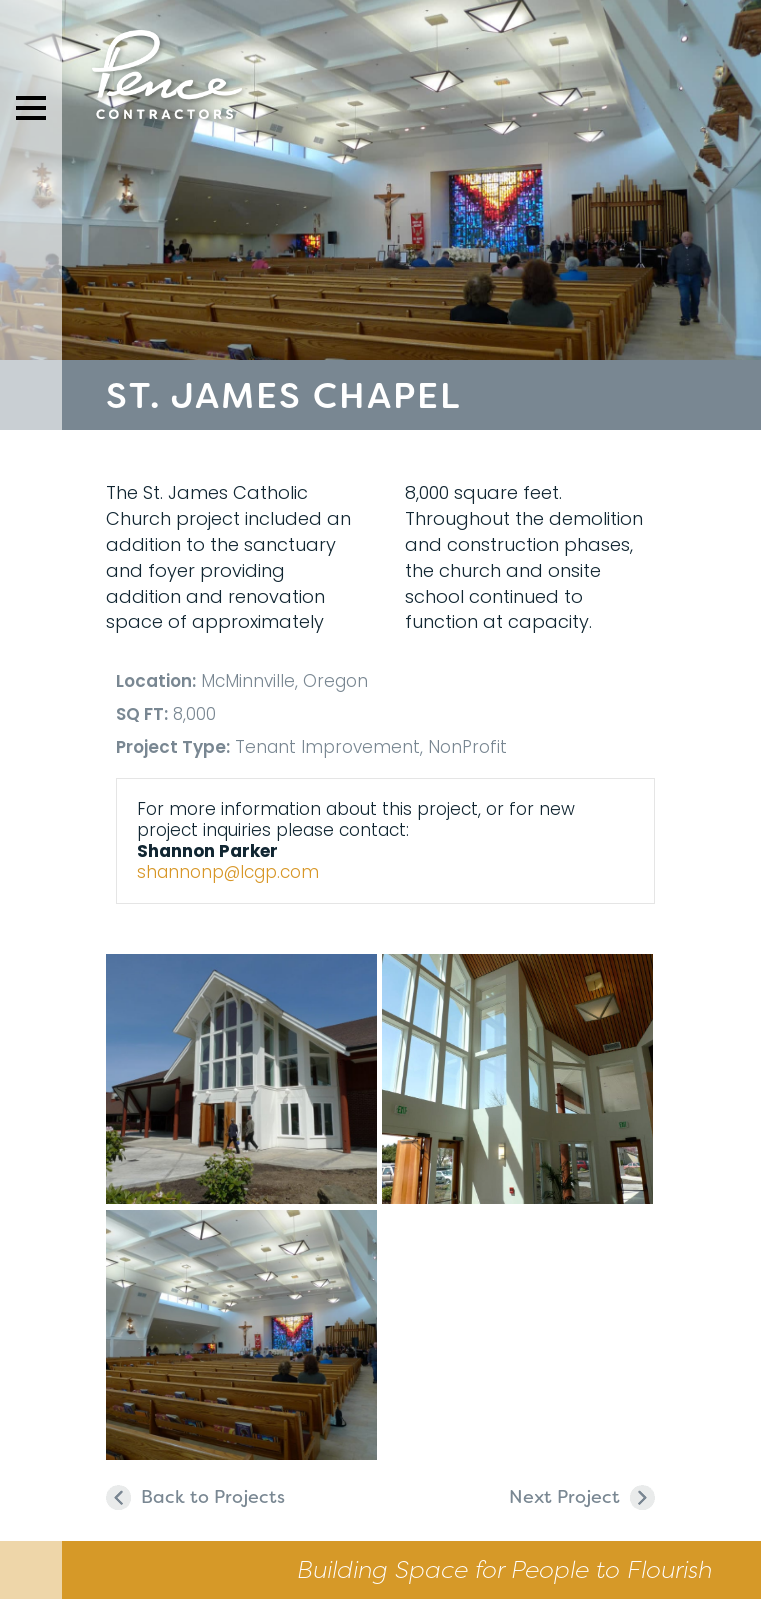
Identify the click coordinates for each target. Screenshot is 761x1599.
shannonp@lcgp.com (228, 872)
